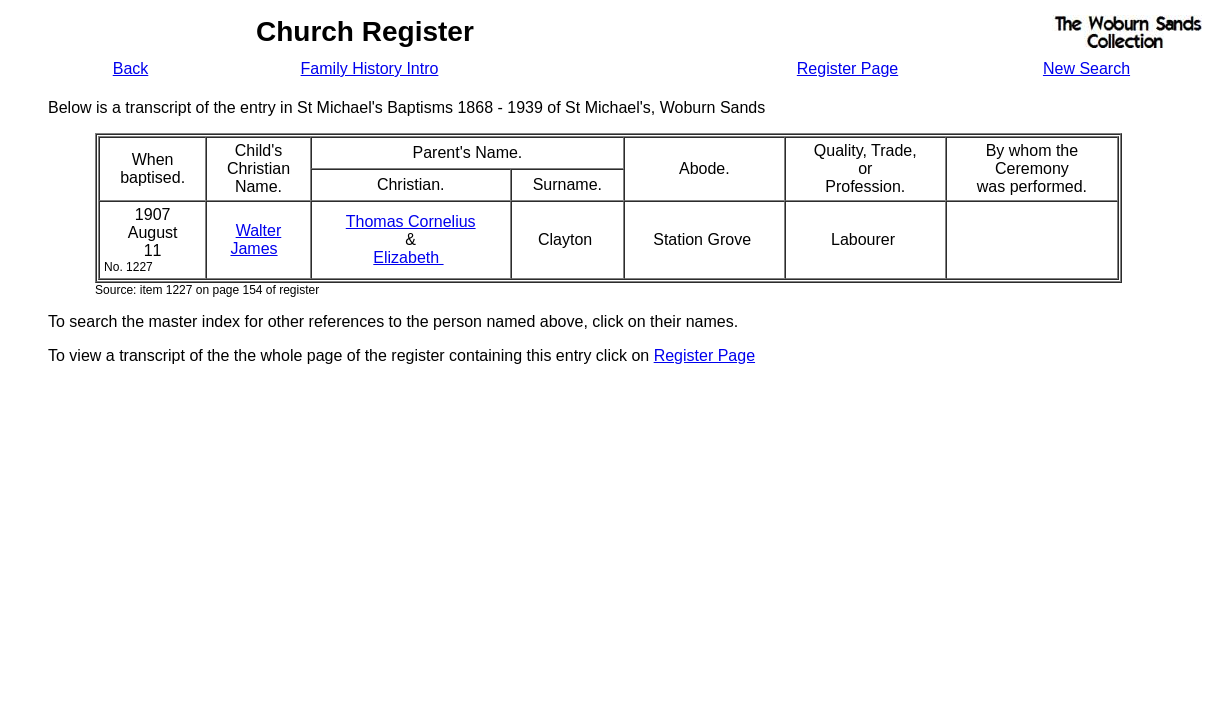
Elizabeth (408, 257)
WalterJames (255, 239)
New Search (1086, 68)
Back (131, 68)
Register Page (847, 68)
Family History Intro (370, 68)
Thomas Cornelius (411, 221)
